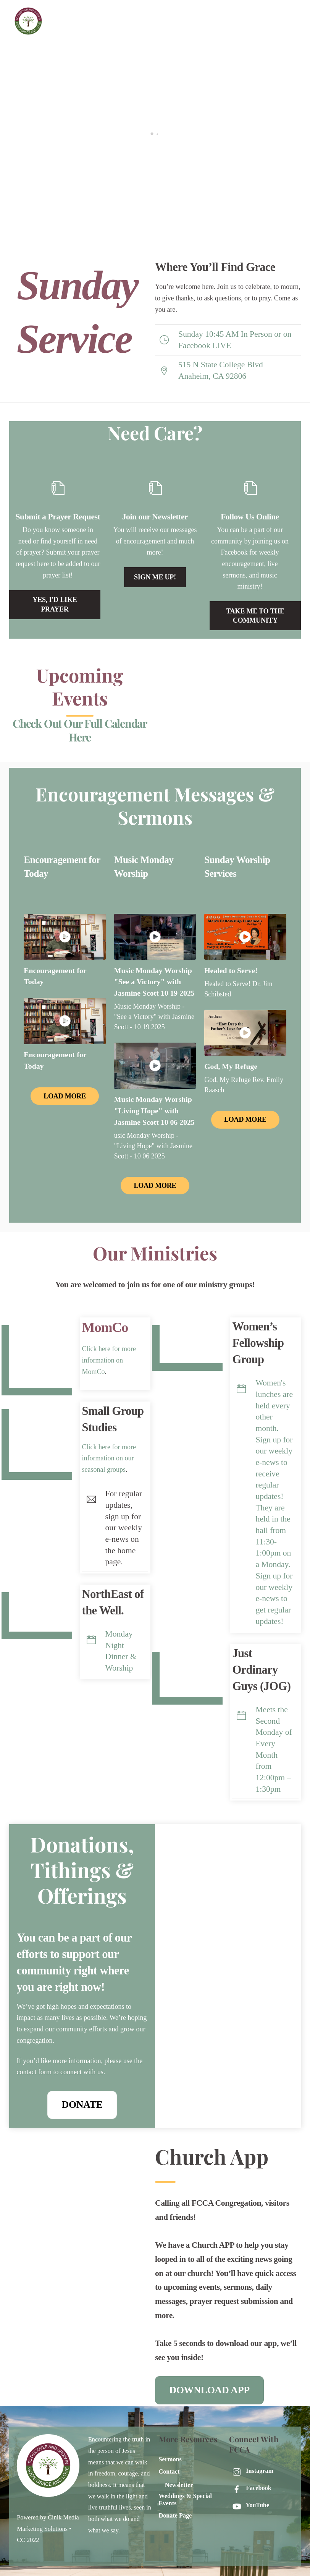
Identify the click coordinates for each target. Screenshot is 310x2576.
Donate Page (175, 2512)
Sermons (170, 2456)
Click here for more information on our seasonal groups (109, 1456)
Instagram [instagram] (251, 2467)
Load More (65, 1096)
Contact (169, 2468)
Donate (81, 2104)
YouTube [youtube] (249, 2501)
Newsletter (179, 2481)
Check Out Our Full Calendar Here (80, 730)
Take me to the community (255, 615)
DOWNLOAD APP (209, 2388)
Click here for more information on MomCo (109, 1360)
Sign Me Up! (155, 577)
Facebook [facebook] (250, 2484)
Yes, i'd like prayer (54, 604)
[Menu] (290, 10)
